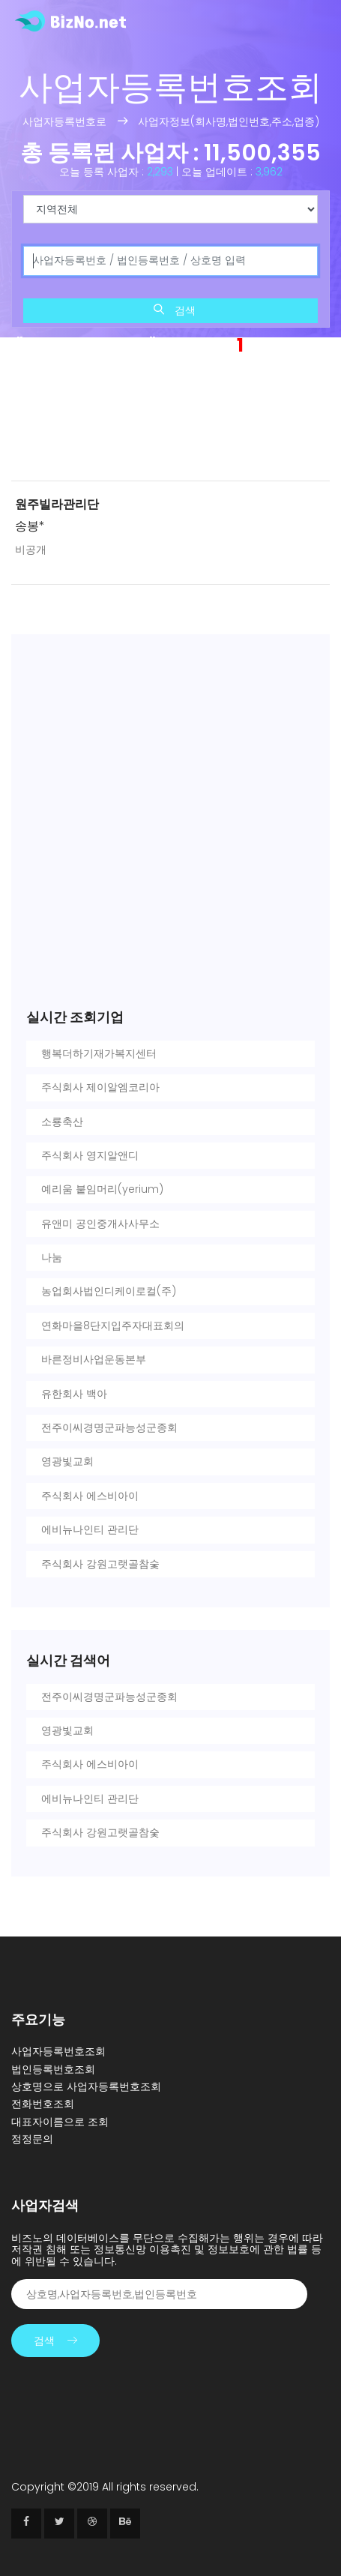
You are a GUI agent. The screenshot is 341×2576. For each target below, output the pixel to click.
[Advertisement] (170, 422)
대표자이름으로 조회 (60, 2121)
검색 (175, 310)
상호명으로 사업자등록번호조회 (86, 2086)
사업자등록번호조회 (58, 2051)
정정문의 (32, 2138)
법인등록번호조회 (53, 2069)
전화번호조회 (42, 2103)
